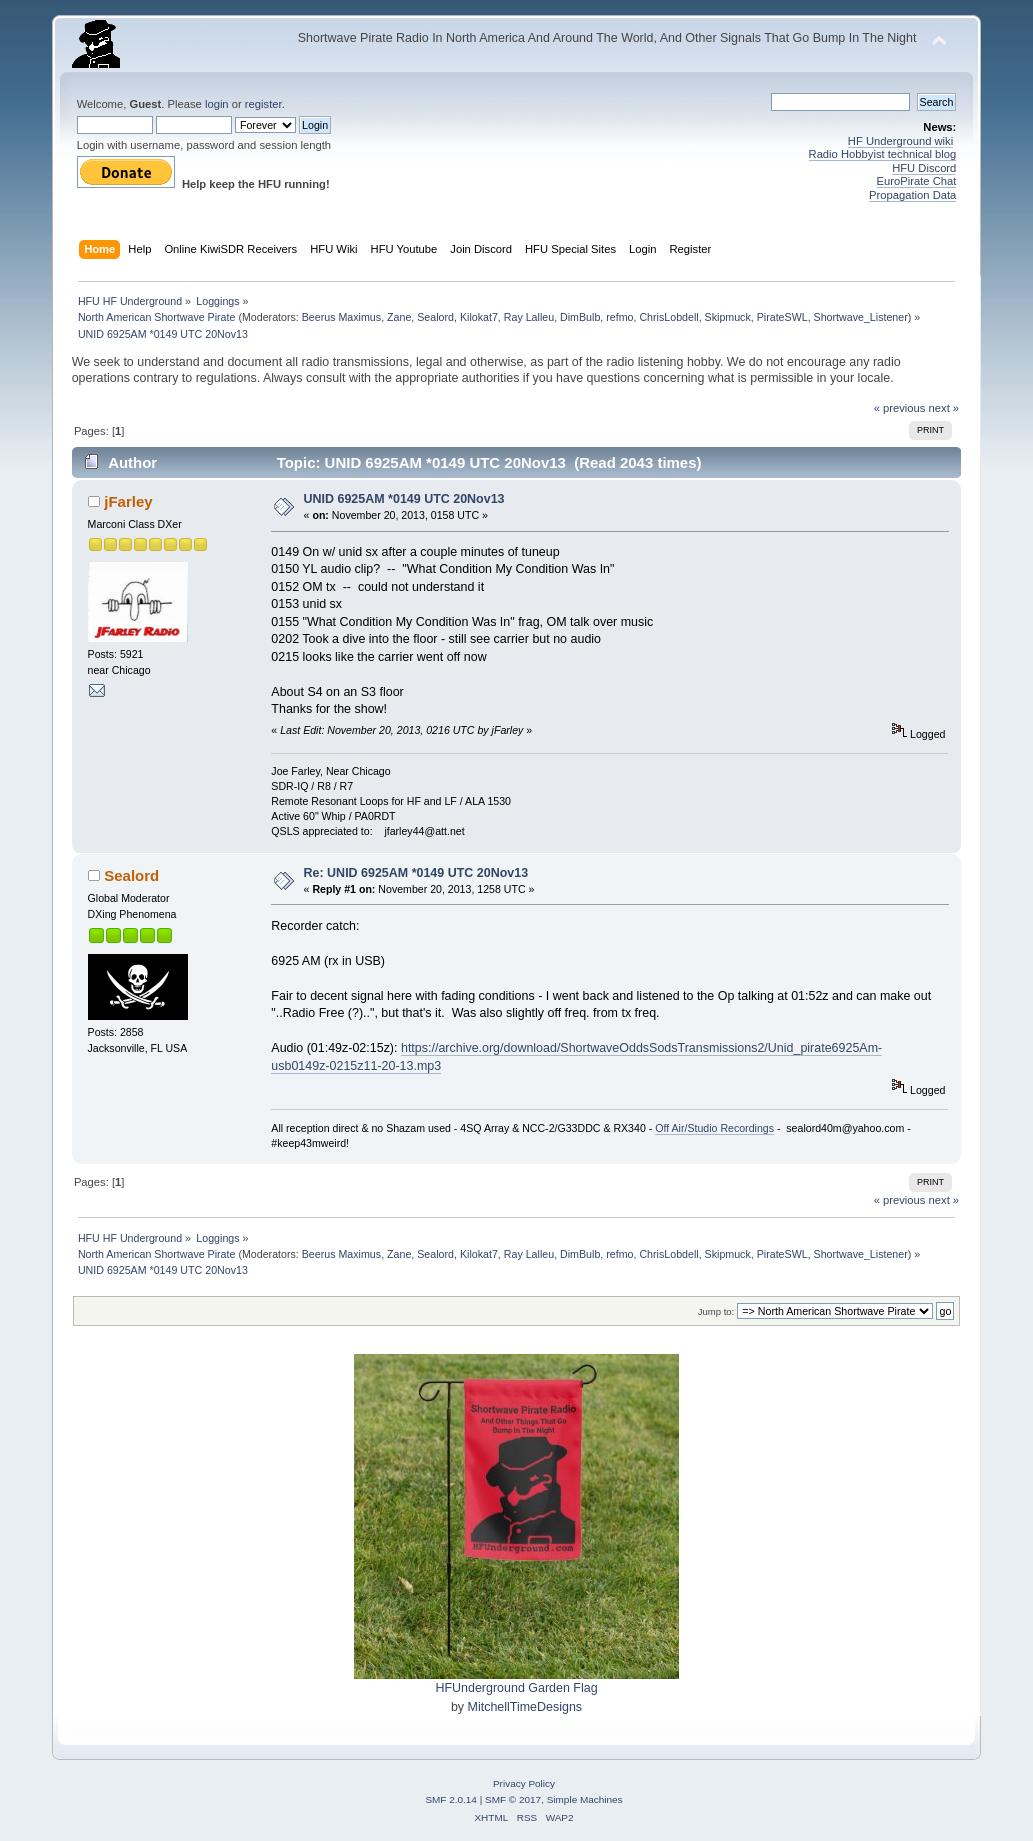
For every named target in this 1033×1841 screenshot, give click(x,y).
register (263, 104)
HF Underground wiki (900, 141)
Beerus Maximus (341, 317)
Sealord (435, 317)
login (217, 104)
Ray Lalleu (529, 317)
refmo (619, 317)
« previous (900, 408)
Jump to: (716, 1311)
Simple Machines (585, 1799)
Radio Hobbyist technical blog (883, 154)
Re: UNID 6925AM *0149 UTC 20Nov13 (416, 873)
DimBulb (580, 317)
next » (944, 408)
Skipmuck (728, 317)
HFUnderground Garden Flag (516, 1688)
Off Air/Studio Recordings (714, 1128)
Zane (399, 317)
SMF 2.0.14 (451, 1799)
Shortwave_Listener (861, 317)
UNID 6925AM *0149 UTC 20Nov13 (404, 499)
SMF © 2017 (513, 1799)
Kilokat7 (479, 317)
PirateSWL (782, 317)
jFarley (128, 501)
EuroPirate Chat (917, 181)
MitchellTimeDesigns (525, 1707)
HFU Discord (924, 168)
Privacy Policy (524, 1783)
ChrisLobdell (668, 317)
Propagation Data (912, 195)
